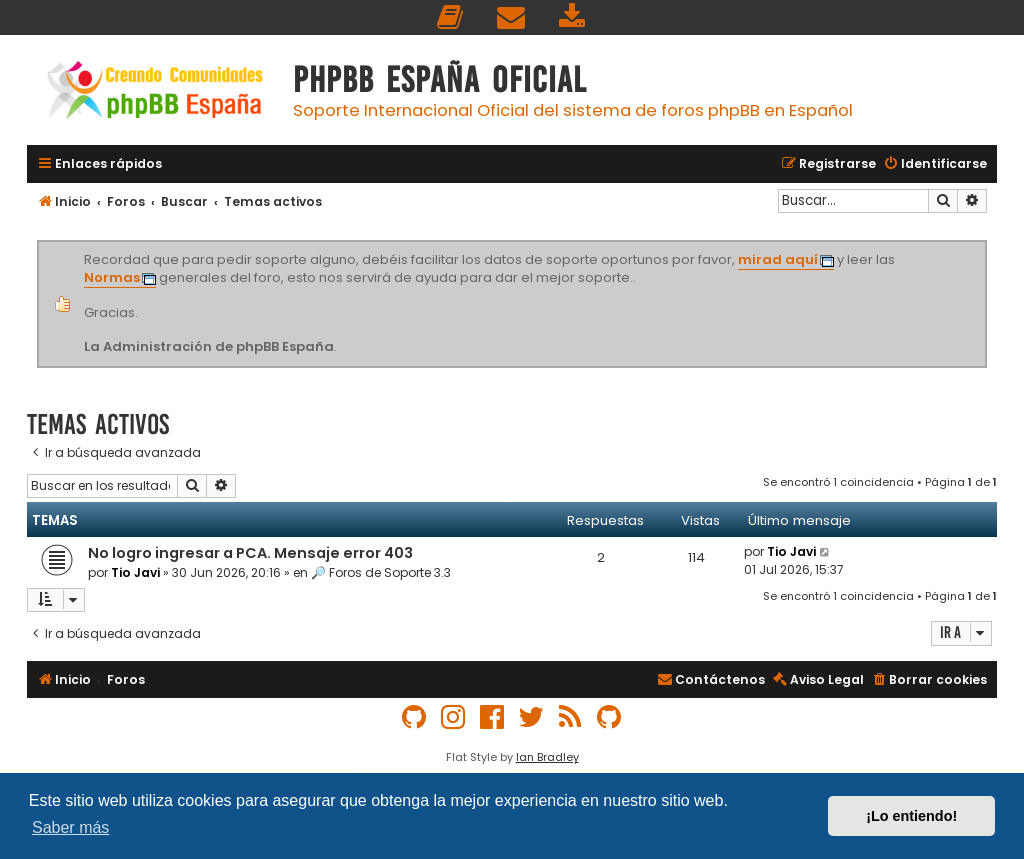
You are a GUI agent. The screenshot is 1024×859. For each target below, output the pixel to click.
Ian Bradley (547, 757)
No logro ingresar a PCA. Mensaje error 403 (250, 553)
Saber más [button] (70, 827)
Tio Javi (135, 572)
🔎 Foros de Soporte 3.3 (381, 572)
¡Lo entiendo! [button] (911, 816)
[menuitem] (451, 17)
